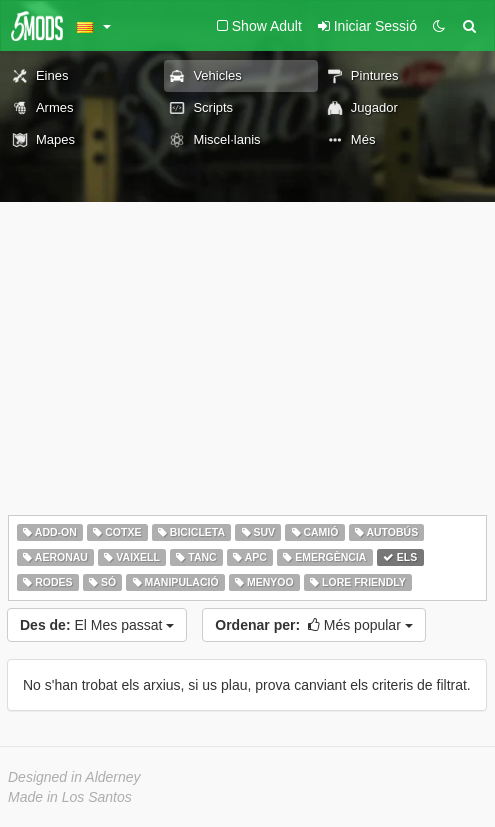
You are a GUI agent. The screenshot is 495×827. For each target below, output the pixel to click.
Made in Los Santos (70, 797)
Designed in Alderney (74, 777)
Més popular (313, 625)
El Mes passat (97, 625)
